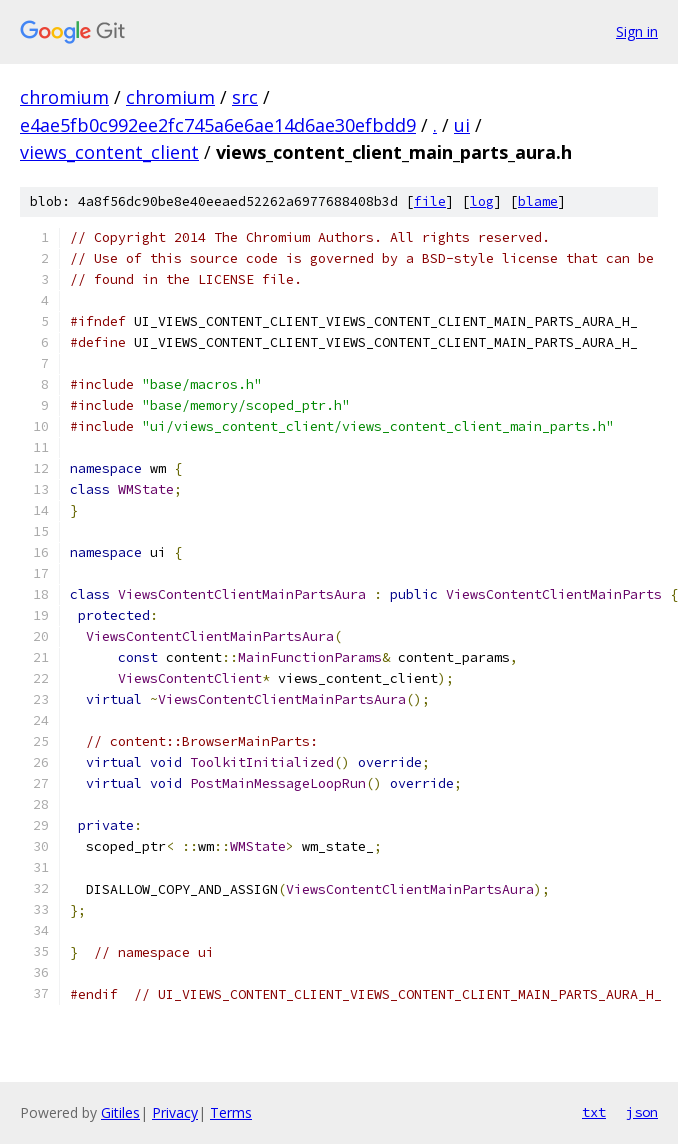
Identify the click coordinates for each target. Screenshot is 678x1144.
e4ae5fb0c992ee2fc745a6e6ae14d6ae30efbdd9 (218, 125)
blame (538, 201)
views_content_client (109, 152)
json (642, 1112)
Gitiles (120, 1112)
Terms (231, 1112)
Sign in (637, 31)
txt (594, 1112)
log (482, 201)
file (430, 201)
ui (462, 125)
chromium (64, 97)
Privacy (175, 1112)
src (245, 97)
